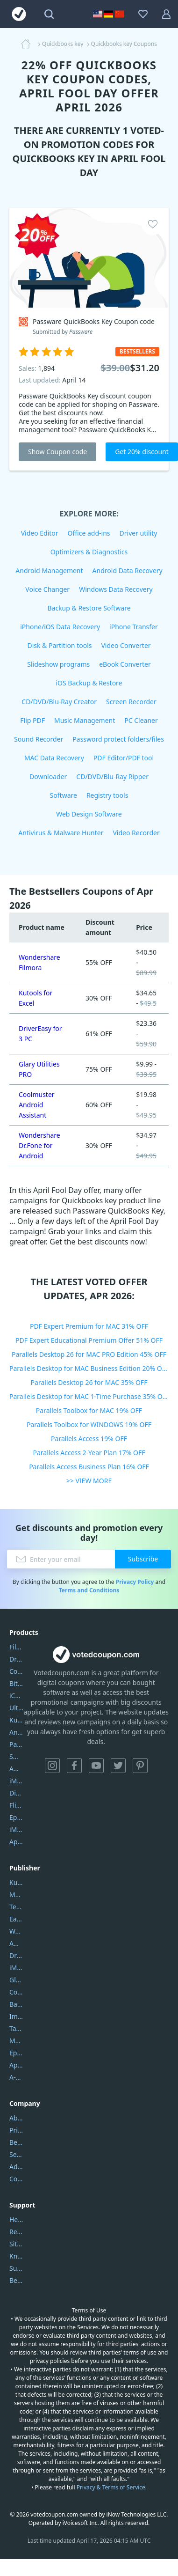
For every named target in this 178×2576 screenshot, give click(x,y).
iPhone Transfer (133, 626)
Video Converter (125, 645)
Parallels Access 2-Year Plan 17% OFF (89, 1452)
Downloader (48, 776)
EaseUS (16, 1918)
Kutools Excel (16, 1719)
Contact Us (16, 2178)
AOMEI (16, 1943)
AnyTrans (16, 1732)
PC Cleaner (141, 720)
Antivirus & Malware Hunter (60, 832)
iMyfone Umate (16, 1780)
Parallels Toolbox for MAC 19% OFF (89, 1410)
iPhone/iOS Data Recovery (60, 626)
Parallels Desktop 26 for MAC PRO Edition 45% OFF (89, 1354)
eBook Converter (125, 664)
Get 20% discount (142, 451)
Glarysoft (16, 1979)
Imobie (16, 2016)
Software (63, 795)
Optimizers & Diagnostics (89, 551)
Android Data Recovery (128, 570)
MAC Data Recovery (54, 757)
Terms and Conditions (89, 1590)
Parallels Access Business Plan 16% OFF (89, 1466)
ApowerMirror (16, 1841)
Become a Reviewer (16, 2280)
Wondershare (16, 1931)
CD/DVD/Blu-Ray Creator (59, 701)
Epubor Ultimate (16, 1817)
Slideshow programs (58, 664)
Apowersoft (16, 2065)
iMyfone (16, 1967)
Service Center (16, 2154)
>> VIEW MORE (89, 1480)
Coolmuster (16, 1671)
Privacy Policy (135, 1582)
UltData (16, 1707)
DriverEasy (16, 1659)
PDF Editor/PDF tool (123, 757)
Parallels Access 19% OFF (89, 1438)
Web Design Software (89, 814)
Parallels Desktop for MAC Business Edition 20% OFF (89, 1368)
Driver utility (138, 533)
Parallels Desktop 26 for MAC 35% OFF (89, 1382)
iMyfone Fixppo (16, 1829)
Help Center (16, 2219)
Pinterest (140, 1765)
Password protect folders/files (118, 739)
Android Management (49, 570)
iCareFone (16, 1695)
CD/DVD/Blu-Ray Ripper (112, 776)
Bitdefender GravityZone (16, 1683)
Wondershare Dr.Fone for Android (39, 1145)
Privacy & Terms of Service (111, 2487)
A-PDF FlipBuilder (16, 2077)
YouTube (96, 1765)
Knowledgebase (16, 2256)
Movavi (16, 1894)
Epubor (16, 2052)
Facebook (74, 1765)
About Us (16, 2117)
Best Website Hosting (16, 2142)
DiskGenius (16, 1792)
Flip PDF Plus (16, 1805)
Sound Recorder (38, 739)
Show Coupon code (57, 451)
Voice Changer (47, 589)
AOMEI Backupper (16, 1768)
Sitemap (16, 2243)
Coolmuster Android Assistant (37, 1104)
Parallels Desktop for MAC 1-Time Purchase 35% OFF (89, 1396)
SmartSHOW (16, 1756)
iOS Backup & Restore (89, 682)
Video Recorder (136, 832)
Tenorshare (16, 1906)
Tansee (16, 2028)
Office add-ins (89, 533)
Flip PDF (32, 720)
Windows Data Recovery (116, 589)
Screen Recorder (131, 701)
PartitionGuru (16, 1744)
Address (16, 2166)
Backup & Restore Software (88, 608)
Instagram (52, 1765)
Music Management (84, 720)
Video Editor (39, 533)
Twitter (118, 1765)
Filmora (16, 1646)
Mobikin (16, 2040)
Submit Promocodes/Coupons (16, 2268)
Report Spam (16, 2231)
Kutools (16, 1882)
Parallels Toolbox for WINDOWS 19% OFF (89, 1424)
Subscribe (143, 1558)
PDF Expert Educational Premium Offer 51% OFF (89, 1340)
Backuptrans (16, 2004)
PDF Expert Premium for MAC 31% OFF (89, 1326)
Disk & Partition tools (59, 645)
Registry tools (107, 795)
